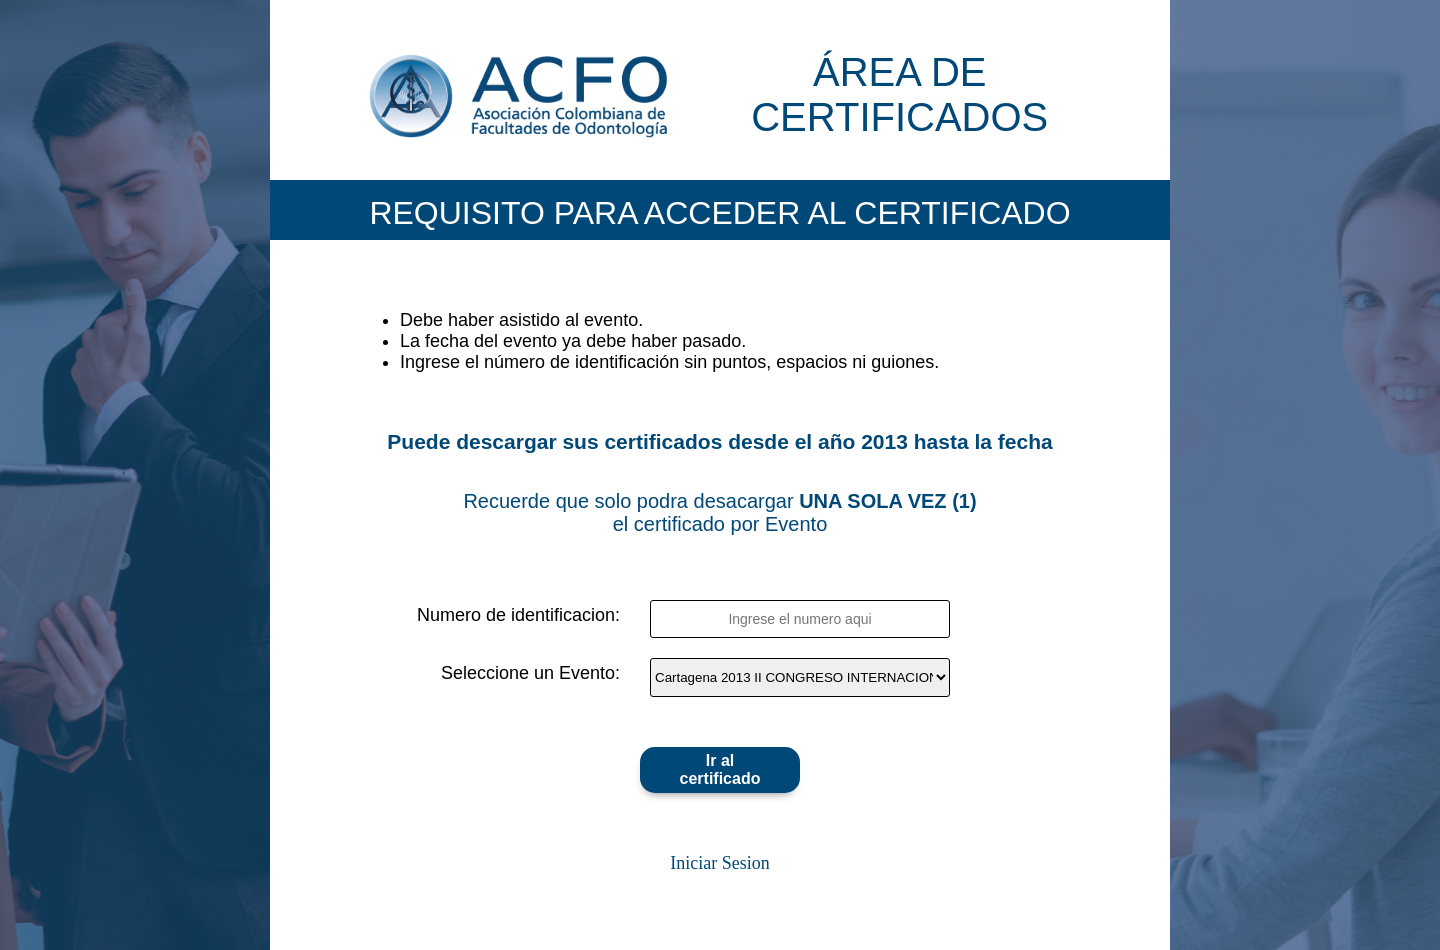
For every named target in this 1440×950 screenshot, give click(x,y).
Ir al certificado (720, 769)
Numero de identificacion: (518, 615)
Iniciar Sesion (719, 863)
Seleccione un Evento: (530, 673)
